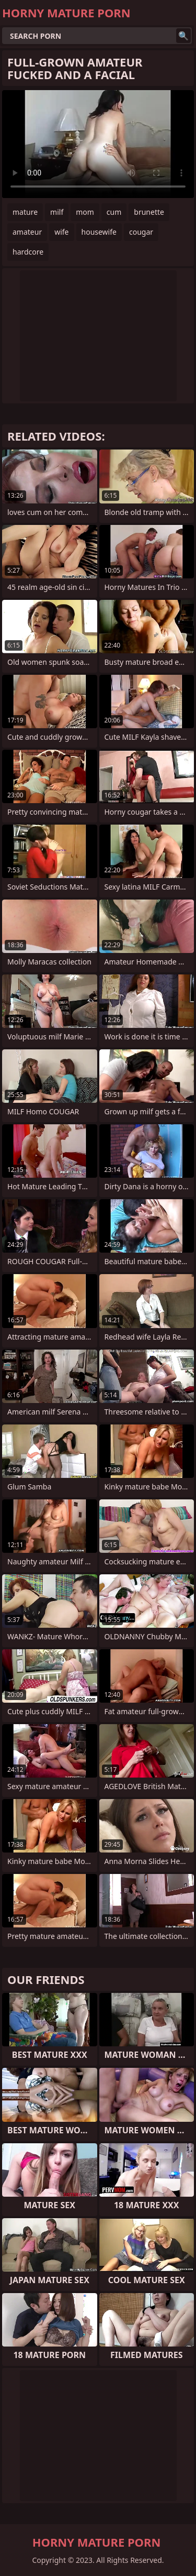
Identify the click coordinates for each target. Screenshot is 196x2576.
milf (56, 212)
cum (114, 212)
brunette (149, 212)
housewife (99, 232)
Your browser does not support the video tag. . (98, 144)
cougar (141, 232)
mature (25, 212)
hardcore (28, 252)
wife (61, 232)
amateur (27, 232)
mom (85, 212)
